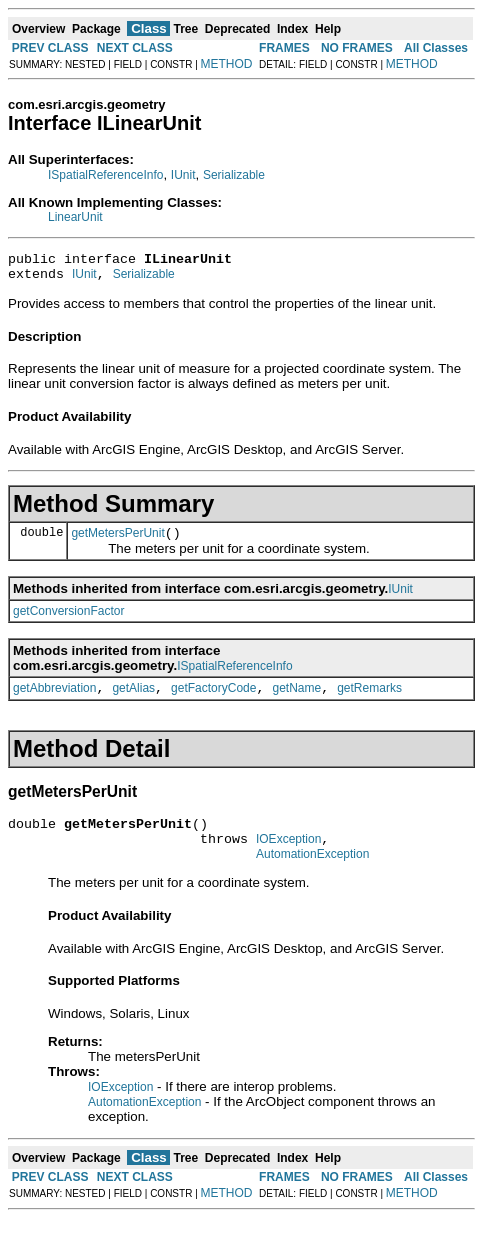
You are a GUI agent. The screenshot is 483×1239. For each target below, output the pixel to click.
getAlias (133, 700)
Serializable (234, 175)
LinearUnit (75, 217)
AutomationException (312, 875)
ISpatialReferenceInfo (105, 175)
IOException (288, 857)
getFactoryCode (213, 700)
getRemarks (369, 700)
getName (296, 700)
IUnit (183, 175)
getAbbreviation (54, 700)
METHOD (227, 64)
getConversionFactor (68, 620)
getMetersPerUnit (117, 542)
